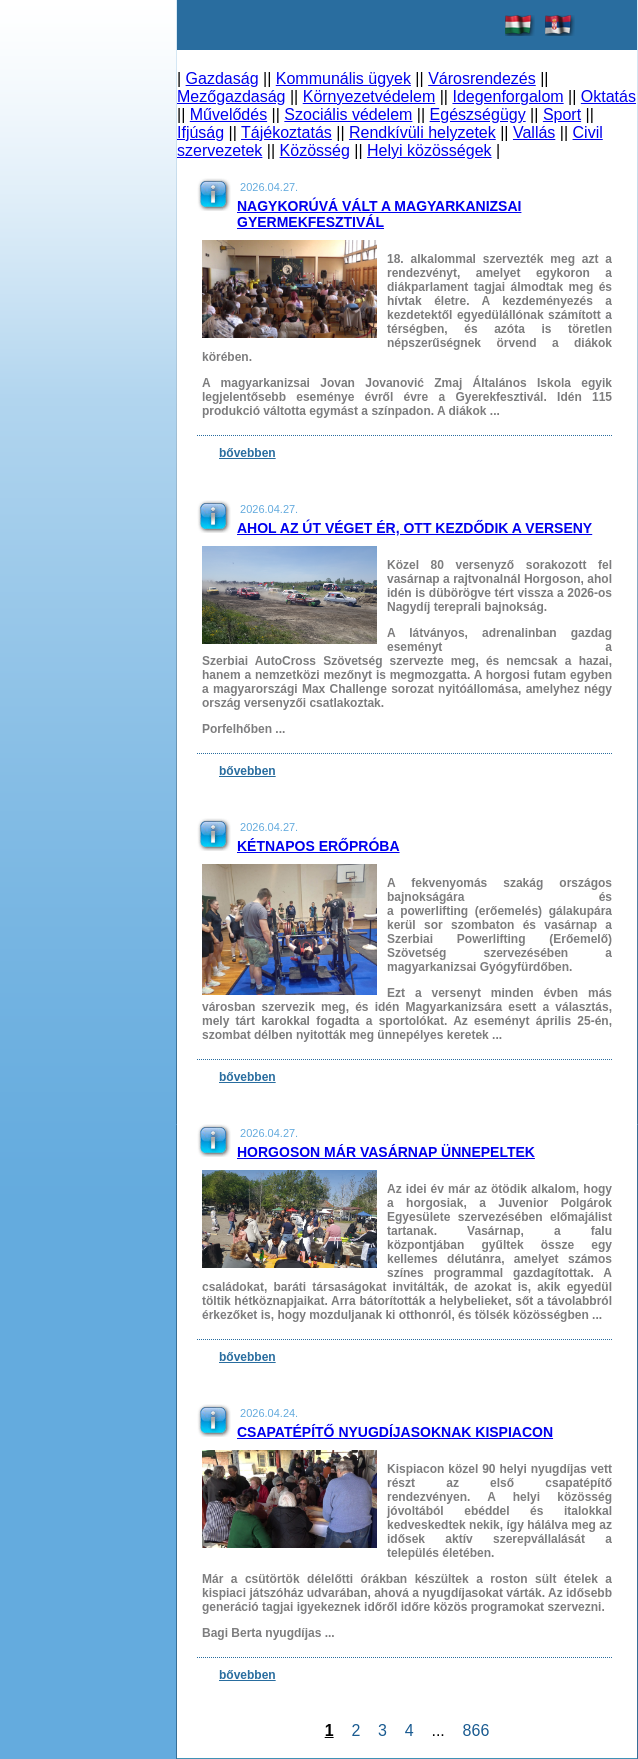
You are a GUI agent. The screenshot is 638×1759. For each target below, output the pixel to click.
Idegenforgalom (507, 96)
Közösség (315, 150)
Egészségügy (478, 114)
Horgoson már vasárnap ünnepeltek (386, 1152)
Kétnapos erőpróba (318, 846)
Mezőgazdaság (231, 96)
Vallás (534, 132)
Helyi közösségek (429, 150)
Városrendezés (482, 78)
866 (476, 1730)
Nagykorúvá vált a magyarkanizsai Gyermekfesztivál (379, 214)
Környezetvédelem (369, 96)
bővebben (247, 453)
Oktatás (608, 96)
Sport (562, 114)
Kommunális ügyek (343, 78)
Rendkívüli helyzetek (422, 132)
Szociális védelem (348, 114)
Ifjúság (200, 132)
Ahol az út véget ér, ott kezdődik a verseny (414, 528)
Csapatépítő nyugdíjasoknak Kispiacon (395, 1432)
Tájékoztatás (286, 132)
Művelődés (228, 114)
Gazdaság (222, 78)
